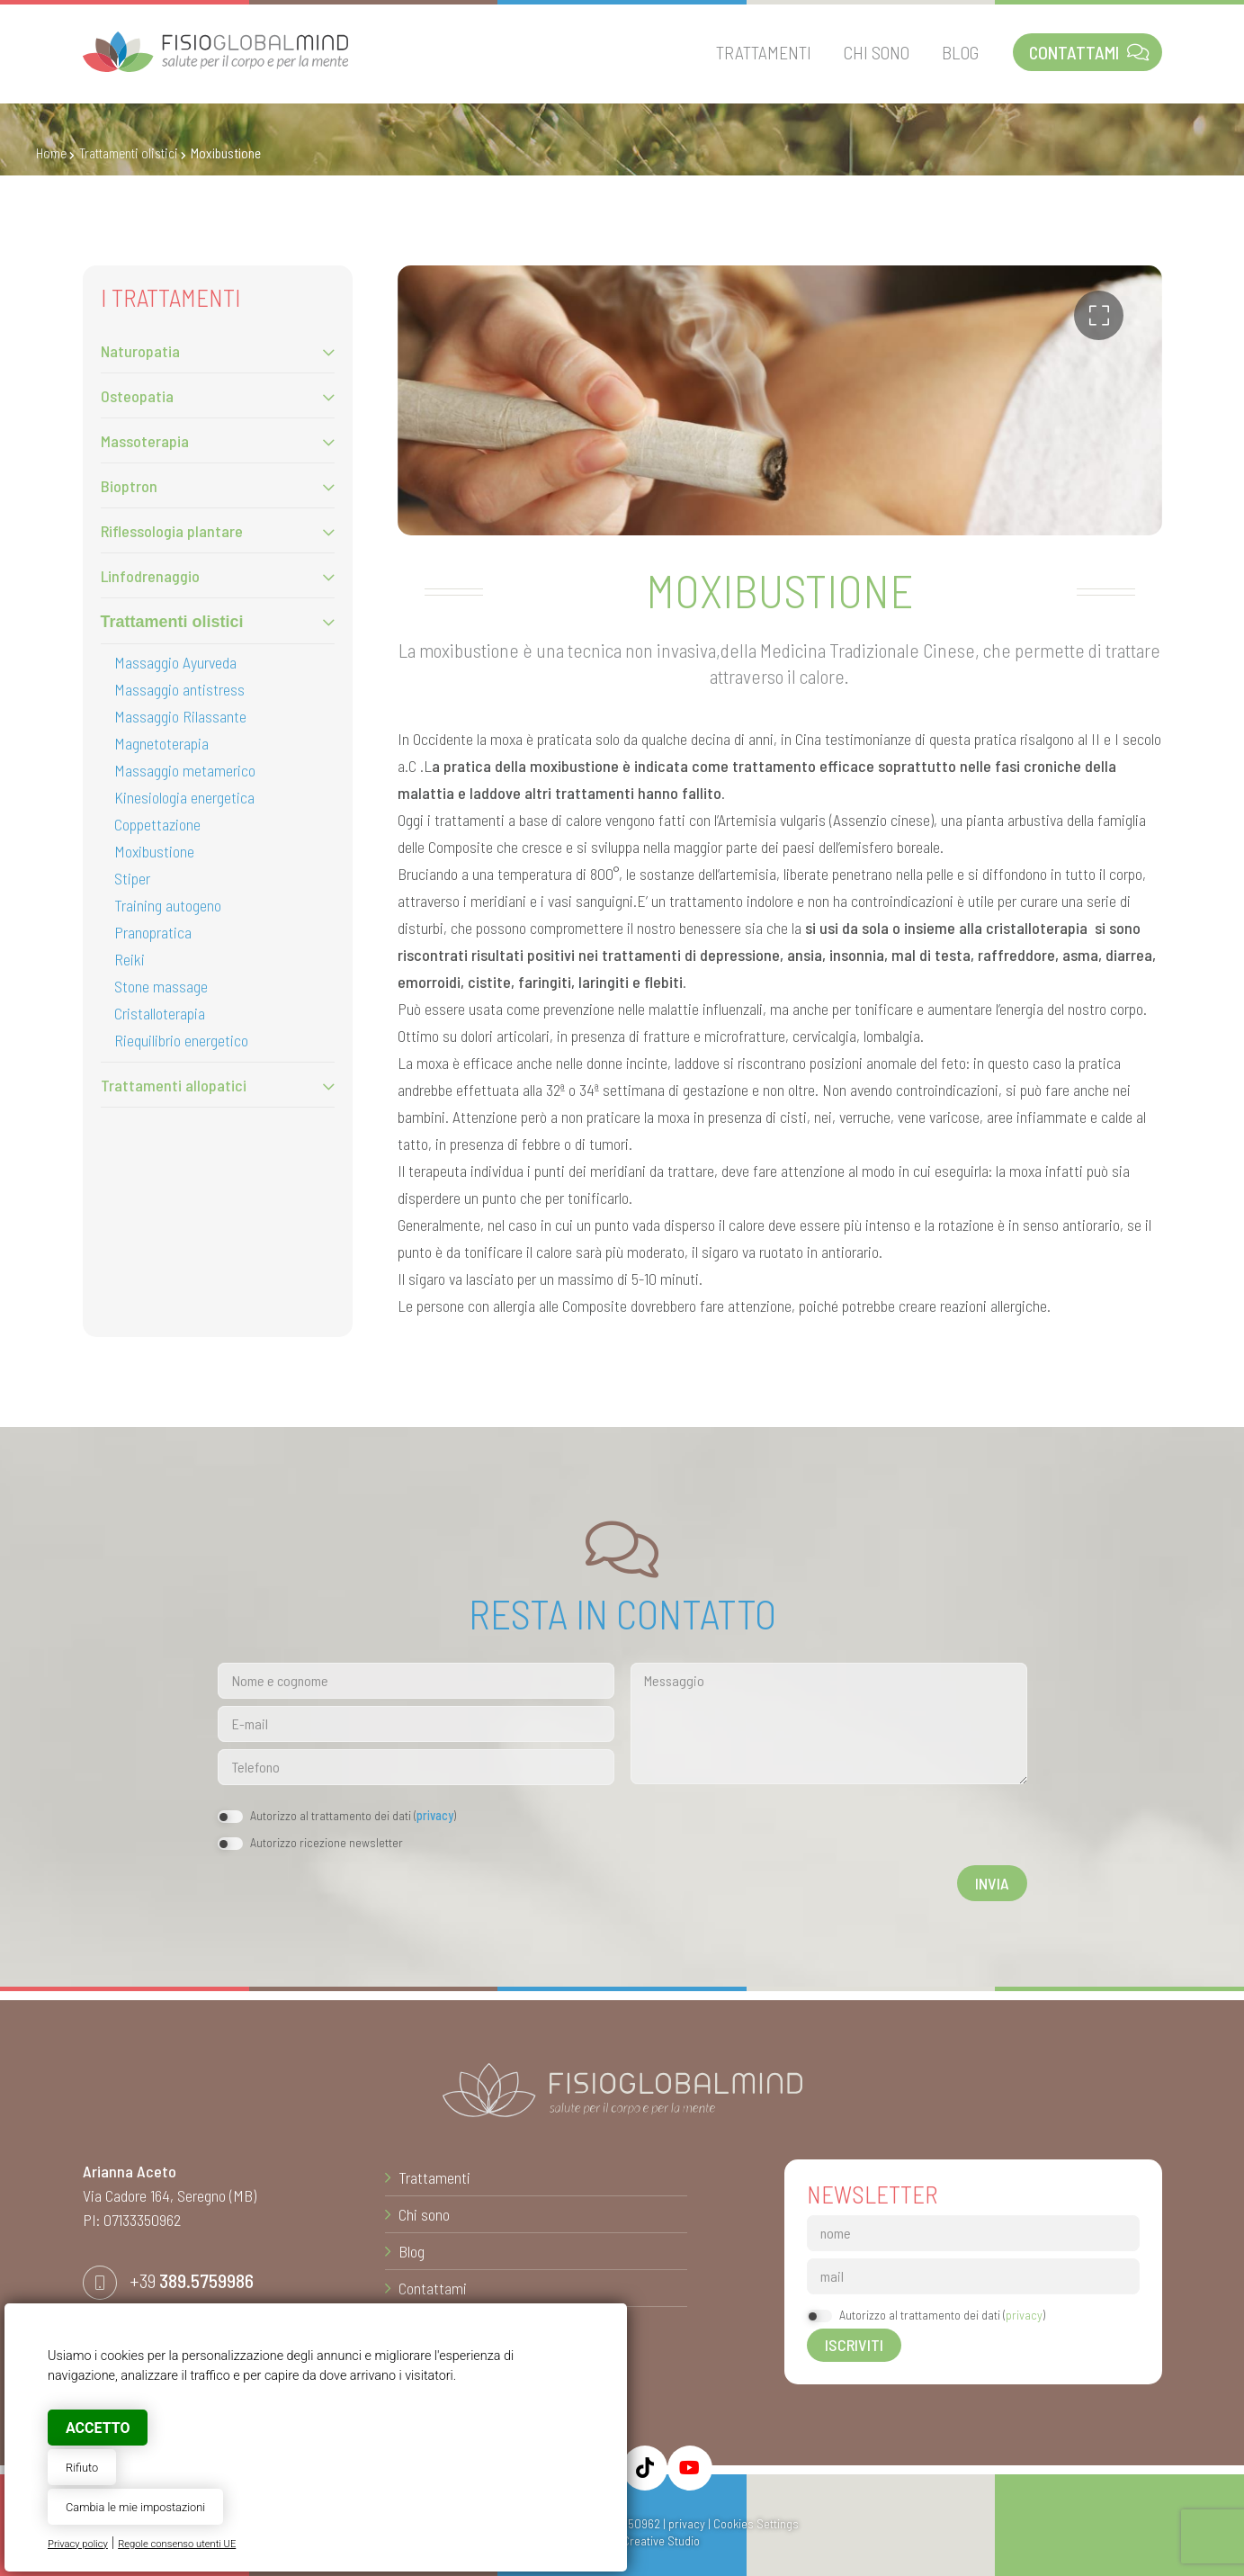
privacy (434, 1815)
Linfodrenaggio (150, 576)
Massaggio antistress (179, 689)
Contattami (432, 2288)
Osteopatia (137, 396)
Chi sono (424, 2214)
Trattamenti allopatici (173, 1085)
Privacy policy (78, 2544)
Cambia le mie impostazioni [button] (135, 2507)
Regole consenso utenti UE (177, 2544)
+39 (192, 2280)
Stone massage (161, 986)
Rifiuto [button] (82, 2467)
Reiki (129, 959)
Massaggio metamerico (184, 770)
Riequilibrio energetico (181, 1040)
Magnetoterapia (161, 743)
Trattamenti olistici (128, 153)
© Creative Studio (654, 2540)
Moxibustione (154, 851)
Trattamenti (434, 2177)
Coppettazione (157, 824)
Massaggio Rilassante (180, 716)
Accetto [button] (98, 2428)
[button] (1098, 315)
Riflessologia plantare (172, 531)
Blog (411, 2251)
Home (51, 153)
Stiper (132, 878)
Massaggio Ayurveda (175, 662)
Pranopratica (153, 932)
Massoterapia (145, 441)
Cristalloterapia (159, 1013)
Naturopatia (140, 351)
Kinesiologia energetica (184, 797)
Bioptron (129, 486)
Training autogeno (167, 905)
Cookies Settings (756, 2523)
